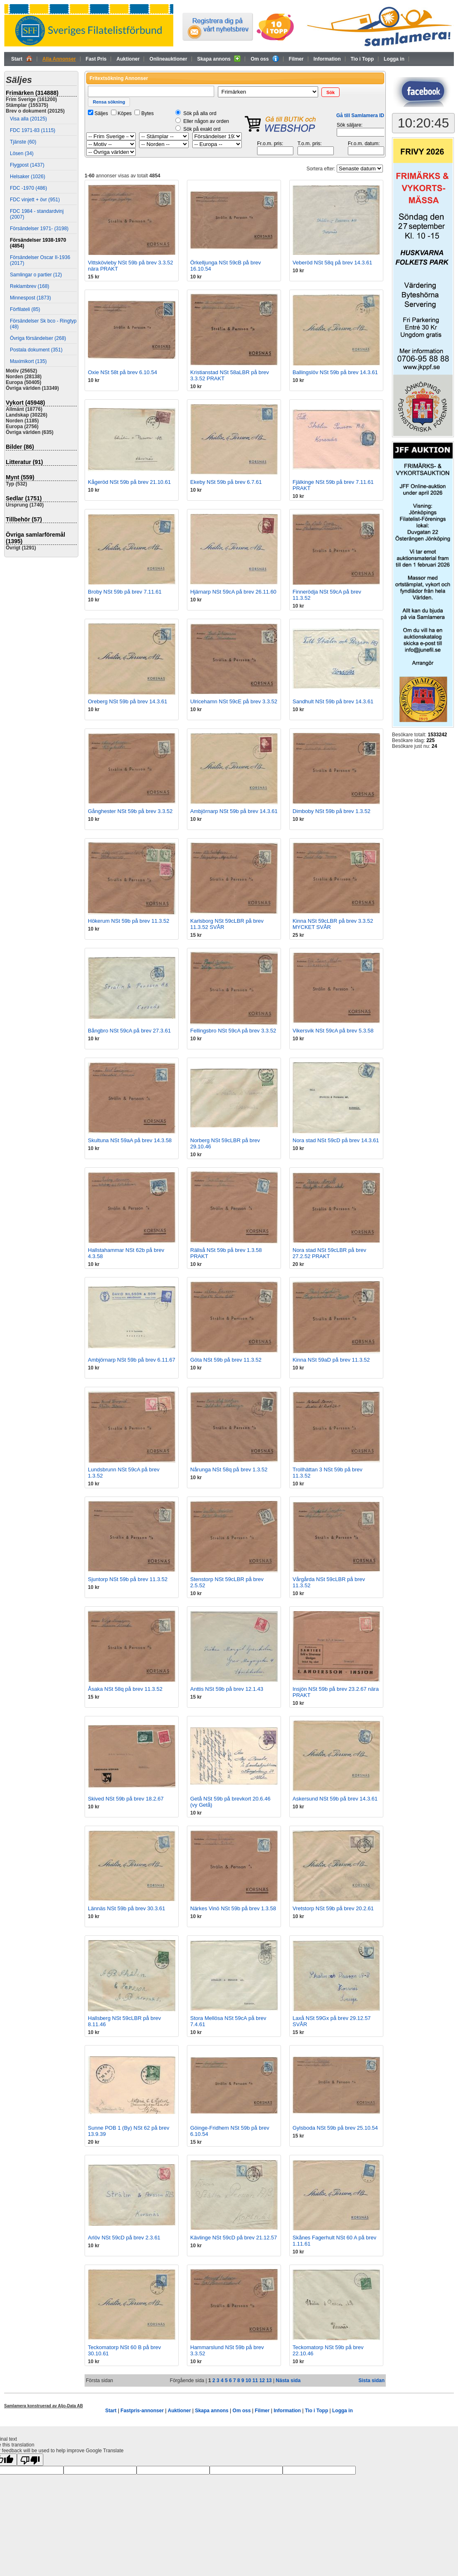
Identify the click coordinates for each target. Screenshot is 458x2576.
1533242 (437, 735)
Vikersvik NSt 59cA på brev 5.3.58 (333, 1031)
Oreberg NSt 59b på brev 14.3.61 (127, 701)
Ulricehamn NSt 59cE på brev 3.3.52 (233, 701)
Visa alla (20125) (28, 119)
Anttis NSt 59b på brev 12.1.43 (226, 1689)
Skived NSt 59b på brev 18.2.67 (126, 1799)
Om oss (264, 58)
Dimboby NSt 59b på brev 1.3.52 (332, 811)
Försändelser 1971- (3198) (39, 228)
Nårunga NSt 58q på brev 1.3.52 (228, 1469)
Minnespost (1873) (30, 298)
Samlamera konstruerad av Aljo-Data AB (43, 2406)
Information (327, 59)
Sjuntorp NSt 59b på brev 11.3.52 (128, 1579)
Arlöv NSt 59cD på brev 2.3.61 (124, 2237)
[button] (330, 92)
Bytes (147, 113)
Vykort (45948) (25, 402)
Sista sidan (372, 2380)
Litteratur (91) (24, 462)
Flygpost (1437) (27, 165)
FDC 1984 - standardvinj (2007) (37, 214)
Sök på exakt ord (201, 129)
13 (268, 2380)
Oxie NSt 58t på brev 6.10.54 (122, 372)
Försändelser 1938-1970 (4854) (38, 243)
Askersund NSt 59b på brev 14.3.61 (335, 1799)
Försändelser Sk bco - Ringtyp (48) (43, 324)
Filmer (296, 59)
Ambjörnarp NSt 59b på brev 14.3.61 (234, 811)
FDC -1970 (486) (28, 188)
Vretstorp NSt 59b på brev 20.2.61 (333, 1908)
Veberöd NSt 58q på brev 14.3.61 (332, 262)
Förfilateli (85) (25, 309)
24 (434, 746)
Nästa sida (288, 2380)
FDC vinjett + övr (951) (35, 200)
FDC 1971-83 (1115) (32, 130)
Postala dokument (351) (36, 350)
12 (261, 2380)
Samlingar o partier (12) (36, 275)
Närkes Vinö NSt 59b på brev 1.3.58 (233, 1908)
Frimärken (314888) (32, 93)
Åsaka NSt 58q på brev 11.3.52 (125, 1689)
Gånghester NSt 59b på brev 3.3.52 (130, 811)
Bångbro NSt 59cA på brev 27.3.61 (129, 1031)
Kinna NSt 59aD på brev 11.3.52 (331, 1360)
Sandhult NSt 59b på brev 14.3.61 (333, 701)
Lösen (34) (21, 153)
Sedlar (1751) (24, 498)
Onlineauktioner (168, 59)
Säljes (101, 113)
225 (430, 740)
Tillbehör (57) (24, 519)
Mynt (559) (20, 477)
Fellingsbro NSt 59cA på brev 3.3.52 (233, 1031)
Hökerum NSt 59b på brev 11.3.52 (128, 921)
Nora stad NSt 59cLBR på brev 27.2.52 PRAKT (329, 1253)
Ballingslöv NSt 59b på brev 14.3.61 (335, 372)
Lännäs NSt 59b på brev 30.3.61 (126, 1908)
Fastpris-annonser (142, 2410)
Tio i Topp (362, 59)
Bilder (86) (20, 446)
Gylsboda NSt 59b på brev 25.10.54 (335, 2128)
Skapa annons (219, 58)
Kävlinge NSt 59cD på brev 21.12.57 (233, 2237)
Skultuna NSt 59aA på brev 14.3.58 (130, 1140)
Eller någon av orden (206, 121)
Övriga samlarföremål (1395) (35, 537)
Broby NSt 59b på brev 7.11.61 (125, 592)
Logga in (394, 59)
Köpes (125, 113)
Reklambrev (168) (29, 286)
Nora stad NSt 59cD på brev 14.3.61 (336, 1140)
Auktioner (127, 59)
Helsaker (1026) (27, 176)
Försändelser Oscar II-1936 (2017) (40, 260)
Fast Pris (96, 59)
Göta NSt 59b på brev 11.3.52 (226, 1360)
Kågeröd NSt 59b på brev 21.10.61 (129, 482)
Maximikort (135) (28, 361)
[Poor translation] (30, 2459)
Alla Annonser (59, 59)
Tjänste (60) (23, 142)
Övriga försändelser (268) (38, 338)
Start (22, 58)
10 (248, 2380)
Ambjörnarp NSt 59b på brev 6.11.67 (131, 1360)
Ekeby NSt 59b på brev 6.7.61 (226, 482)
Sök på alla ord (199, 113)
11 (255, 2380)
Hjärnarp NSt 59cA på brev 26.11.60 (233, 592)
